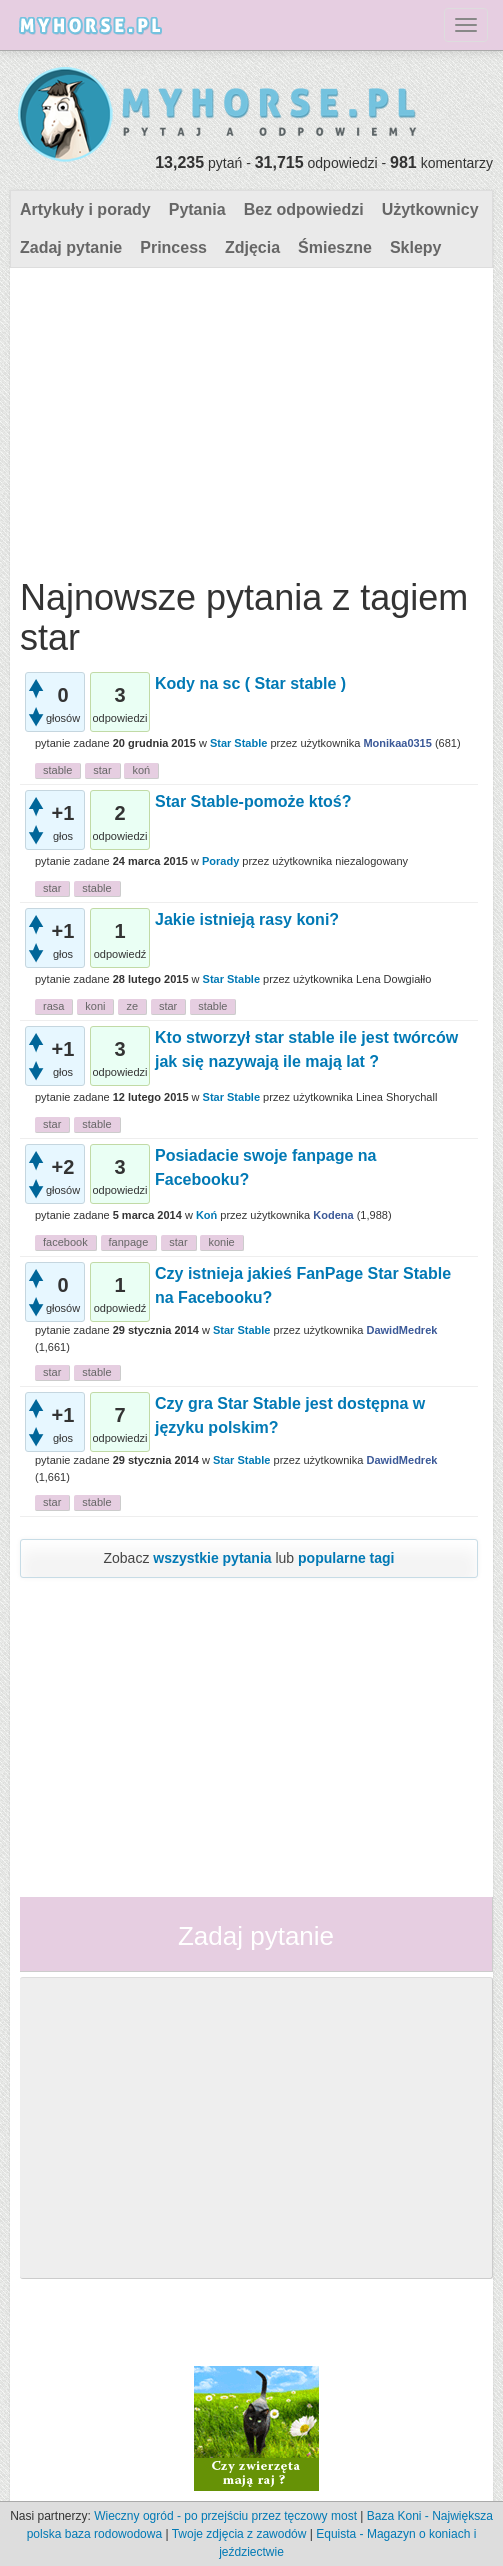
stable (57, 770)
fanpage (129, 1242)
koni (95, 1006)
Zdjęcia (252, 247)
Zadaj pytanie (71, 247)
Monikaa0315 (397, 743)
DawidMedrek (401, 1330)
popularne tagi (346, 1558)
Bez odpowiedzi (304, 209)
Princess (173, 247)
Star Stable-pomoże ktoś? (253, 801)
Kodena (333, 1215)
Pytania (197, 209)
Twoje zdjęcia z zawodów (239, 2534)
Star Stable (238, 743)
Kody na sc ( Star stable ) (250, 683)
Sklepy (416, 247)
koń (141, 770)
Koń (206, 1215)
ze (132, 1006)
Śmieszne (335, 247)
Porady (220, 861)
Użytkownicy (430, 209)
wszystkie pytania (212, 1558)
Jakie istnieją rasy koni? (247, 919)
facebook (65, 1242)
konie (221, 1242)
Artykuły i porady (85, 209)
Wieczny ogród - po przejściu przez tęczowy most (225, 2516)
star (102, 770)
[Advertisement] (249, 418)
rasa (53, 1006)
